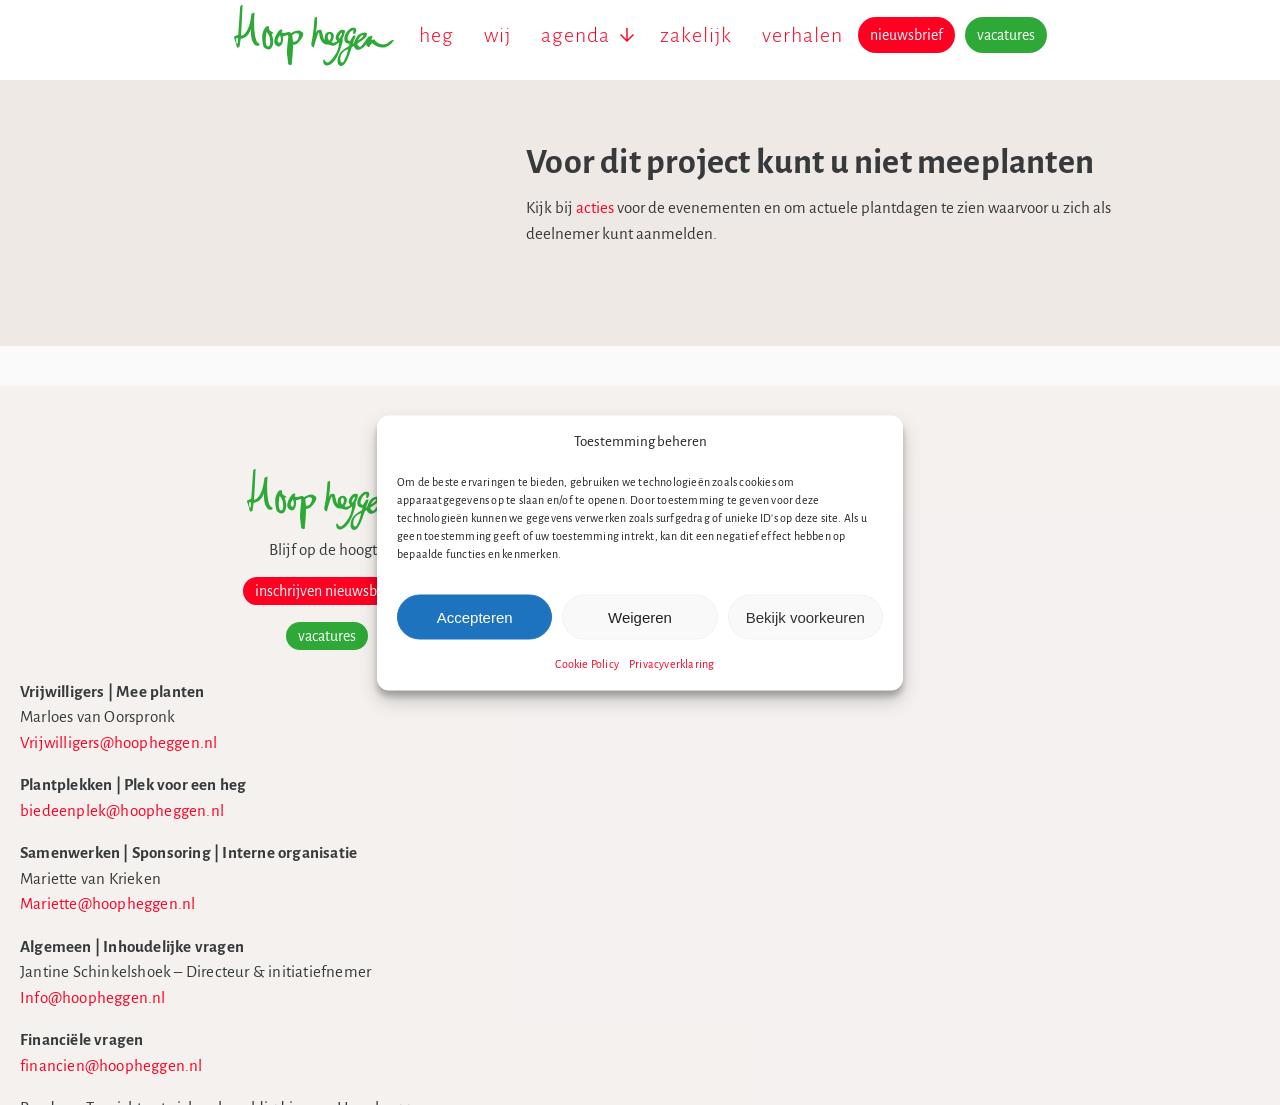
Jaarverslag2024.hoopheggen (956, 611)
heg (436, 35)
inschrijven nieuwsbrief (219, 591)
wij (497, 35)
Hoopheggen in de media (944, 560)
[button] (873, 441)
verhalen (802, 35)
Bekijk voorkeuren (805, 616)
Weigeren (640, 616)
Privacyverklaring (671, 664)
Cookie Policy (587, 664)
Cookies (885, 840)
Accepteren (475, 616)
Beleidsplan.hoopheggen (942, 585)
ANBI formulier (910, 636)
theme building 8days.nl (940, 917)
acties (509, 207)
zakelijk (696, 35)
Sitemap (888, 891)
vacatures (1006, 35)
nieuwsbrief (906, 35)
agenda (575, 35)
